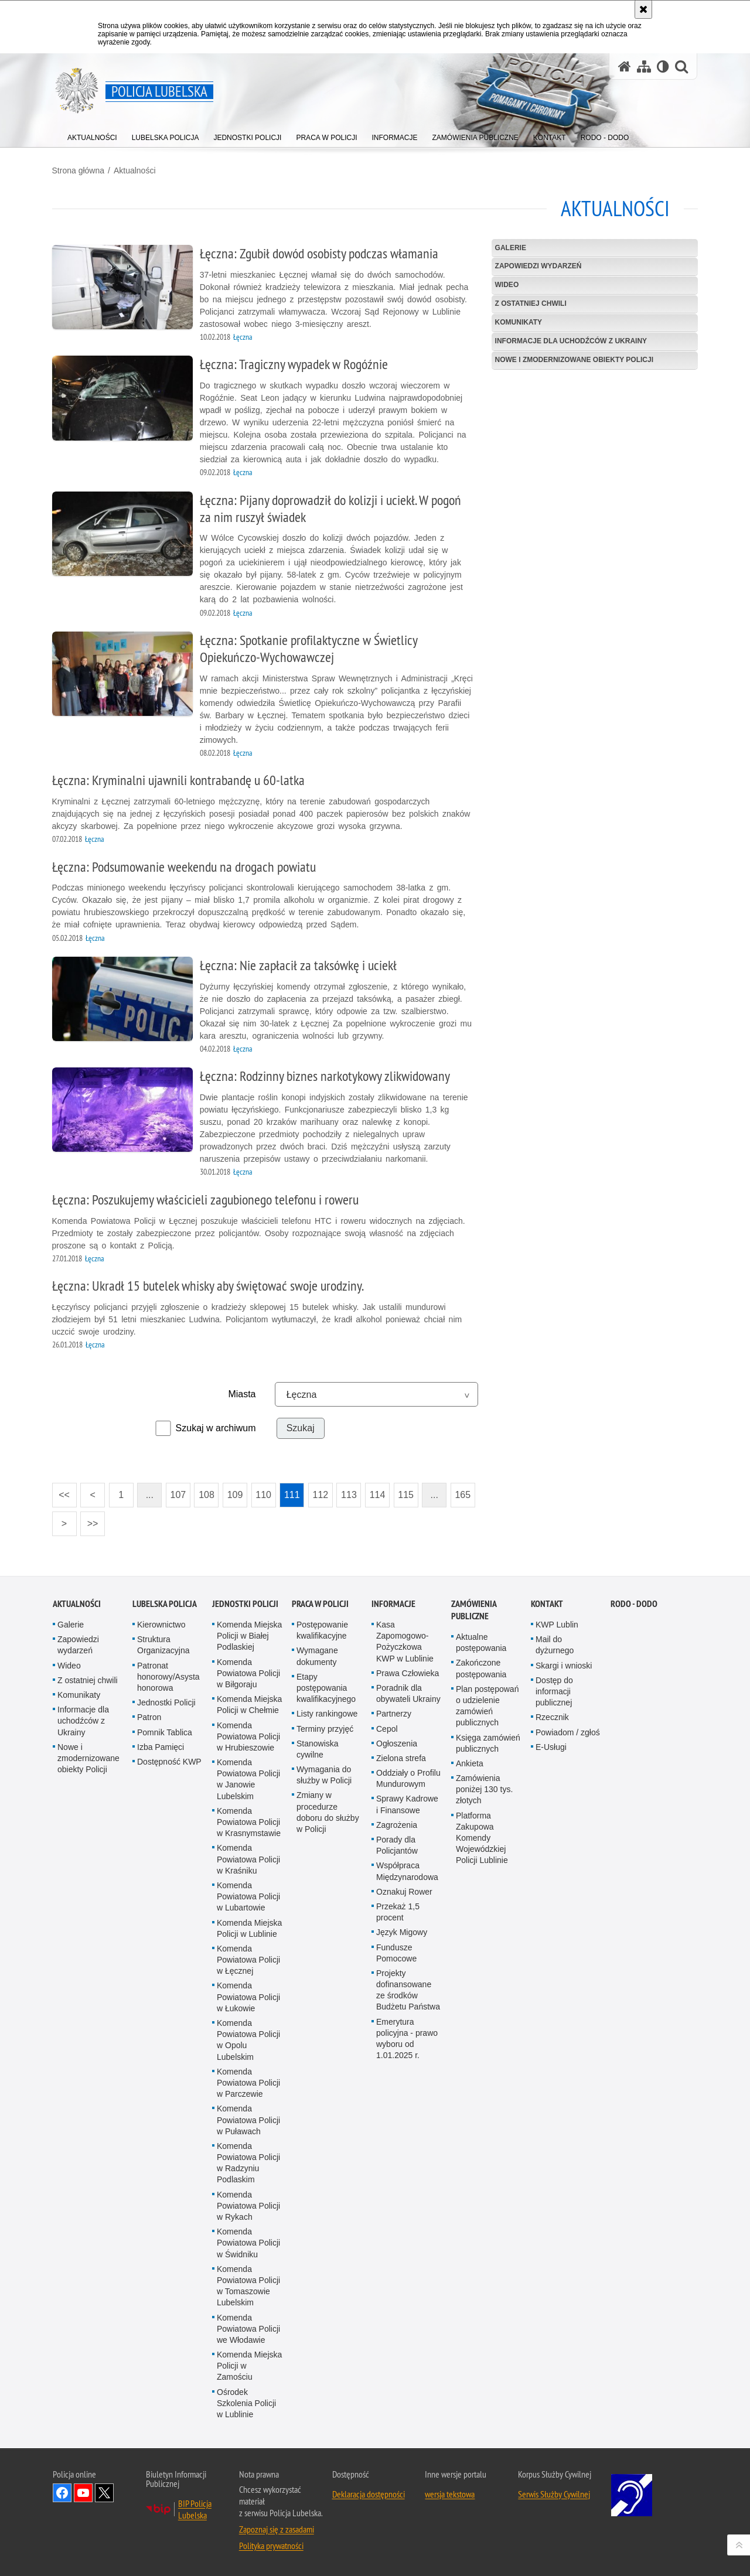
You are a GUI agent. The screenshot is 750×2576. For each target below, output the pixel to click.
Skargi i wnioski (564, 1665)
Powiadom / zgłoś (568, 1731)
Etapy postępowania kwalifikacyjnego (326, 1687)
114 (378, 1495)
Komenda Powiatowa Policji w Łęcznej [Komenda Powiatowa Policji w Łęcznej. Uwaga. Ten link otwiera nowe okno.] (248, 1959)
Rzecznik (552, 1717)
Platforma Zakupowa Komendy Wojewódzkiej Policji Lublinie (482, 1837)
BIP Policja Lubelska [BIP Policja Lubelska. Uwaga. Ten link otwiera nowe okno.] (195, 2509)
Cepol (387, 1728)
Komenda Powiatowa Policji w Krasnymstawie (249, 1821)
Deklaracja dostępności (368, 2494)
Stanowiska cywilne (317, 1748)
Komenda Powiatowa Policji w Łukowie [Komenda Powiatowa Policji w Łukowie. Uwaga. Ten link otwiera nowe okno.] (248, 1996)
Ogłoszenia (396, 1743)
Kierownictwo (161, 1624)
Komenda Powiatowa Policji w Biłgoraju (248, 1672)
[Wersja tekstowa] (663, 66)
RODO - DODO (634, 1604)
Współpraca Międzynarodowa (407, 1871)
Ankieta (469, 1763)
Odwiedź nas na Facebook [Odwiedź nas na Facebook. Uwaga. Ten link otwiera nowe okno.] (62, 2492)
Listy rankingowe (326, 1713)
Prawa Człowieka (407, 1672)
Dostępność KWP (169, 1761)
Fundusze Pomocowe (396, 1952)
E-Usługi (551, 1746)
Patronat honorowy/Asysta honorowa (168, 1676)
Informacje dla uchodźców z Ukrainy (571, 341)
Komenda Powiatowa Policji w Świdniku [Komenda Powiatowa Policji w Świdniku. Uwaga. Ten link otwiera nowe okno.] (248, 2242)
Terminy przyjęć (324, 1728)
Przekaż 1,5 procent (398, 1912)
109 (236, 1495)
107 (179, 1495)
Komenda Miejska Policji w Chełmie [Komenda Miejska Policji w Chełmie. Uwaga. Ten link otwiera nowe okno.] (249, 1704)
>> (90, 1520)
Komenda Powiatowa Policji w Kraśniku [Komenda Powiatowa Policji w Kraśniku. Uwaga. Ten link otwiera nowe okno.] (248, 1859)
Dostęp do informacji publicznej (554, 1691)
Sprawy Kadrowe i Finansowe (407, 1804)
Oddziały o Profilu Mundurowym (408, 1778)
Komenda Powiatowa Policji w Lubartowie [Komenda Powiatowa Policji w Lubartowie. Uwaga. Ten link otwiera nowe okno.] (248, 1896)
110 (264, 1495)
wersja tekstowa (450, 2494)
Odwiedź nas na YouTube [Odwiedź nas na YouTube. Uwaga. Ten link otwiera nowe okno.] (83, 2492)
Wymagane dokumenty (317, 1656)
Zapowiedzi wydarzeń (538, 266)
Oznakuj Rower (404, 1891)
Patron (149, 1717)
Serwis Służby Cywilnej (554, 2494)
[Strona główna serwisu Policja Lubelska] (624, 66)
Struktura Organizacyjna (163, 1645)
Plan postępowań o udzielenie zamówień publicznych (487, 1705)
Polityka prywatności (271, 2545)
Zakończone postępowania (481, 1668)
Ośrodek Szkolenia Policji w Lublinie (246, 2402)
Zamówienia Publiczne (473, 1610)
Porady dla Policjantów (397, 1845)
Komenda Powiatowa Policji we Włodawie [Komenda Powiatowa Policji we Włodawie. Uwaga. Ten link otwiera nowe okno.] (248, 2328)
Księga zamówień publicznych (488, 1742)
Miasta (242, 1394)
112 (321, 1495)
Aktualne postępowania (481, 1642)
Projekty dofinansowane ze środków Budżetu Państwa (408, 1989)
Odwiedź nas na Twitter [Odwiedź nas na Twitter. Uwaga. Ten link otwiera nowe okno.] (104, 2492)
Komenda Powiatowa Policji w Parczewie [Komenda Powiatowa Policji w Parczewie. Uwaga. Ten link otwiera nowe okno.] (248, 2082)
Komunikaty (518, 322)
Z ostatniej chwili (530, 303)
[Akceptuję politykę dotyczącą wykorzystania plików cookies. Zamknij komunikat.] (643, 9)
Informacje (393, 1604)
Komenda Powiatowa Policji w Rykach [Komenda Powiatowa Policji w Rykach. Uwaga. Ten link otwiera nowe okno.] (248, 2205)
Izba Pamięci (160, 1746)
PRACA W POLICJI (320, 1604)
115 (407, 1495)
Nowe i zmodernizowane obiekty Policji (574, 360)
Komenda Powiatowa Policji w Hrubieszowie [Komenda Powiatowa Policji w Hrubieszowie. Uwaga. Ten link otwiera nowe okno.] (248, 1736)
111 (293, 1495)
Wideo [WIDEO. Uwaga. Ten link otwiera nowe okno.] (507, 285)
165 (464, 1495)
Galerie (510, 247)
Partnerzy (393, 1713)
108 (208, 1495)
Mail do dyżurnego (555, 1645)
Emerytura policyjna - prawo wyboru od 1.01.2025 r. (407, 2038)
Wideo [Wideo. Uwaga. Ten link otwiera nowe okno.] (69, 1665)
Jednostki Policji (166, 1702)
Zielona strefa (401, 1757)
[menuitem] (92, 135)
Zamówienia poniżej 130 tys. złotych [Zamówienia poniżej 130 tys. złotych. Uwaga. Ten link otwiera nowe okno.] (484, 1789)
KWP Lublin (557, 1624)
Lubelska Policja (164, 1604)
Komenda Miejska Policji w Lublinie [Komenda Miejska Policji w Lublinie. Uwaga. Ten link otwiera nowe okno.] (249, 1928)
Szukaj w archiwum (216, 1428)
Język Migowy (401, 1932)
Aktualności (135, 170)
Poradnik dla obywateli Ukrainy (408, 1693)
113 (350, 1495)
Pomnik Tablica (164, 1731)
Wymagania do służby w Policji (324, 1775)
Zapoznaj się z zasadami (276, 2529)
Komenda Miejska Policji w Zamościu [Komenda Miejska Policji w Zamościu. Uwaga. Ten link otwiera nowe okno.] (249, 2365)
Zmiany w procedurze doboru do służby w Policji (327, 1812)
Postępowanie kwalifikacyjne (322, 1630)
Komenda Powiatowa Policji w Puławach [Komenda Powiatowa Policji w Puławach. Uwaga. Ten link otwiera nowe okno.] (248, 2119)
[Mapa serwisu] (644, 66)
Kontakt (547, 1604)
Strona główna (79, 170)
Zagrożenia (396, 1824)
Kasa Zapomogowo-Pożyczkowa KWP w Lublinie (405, 1641)
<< (61, 1491)
